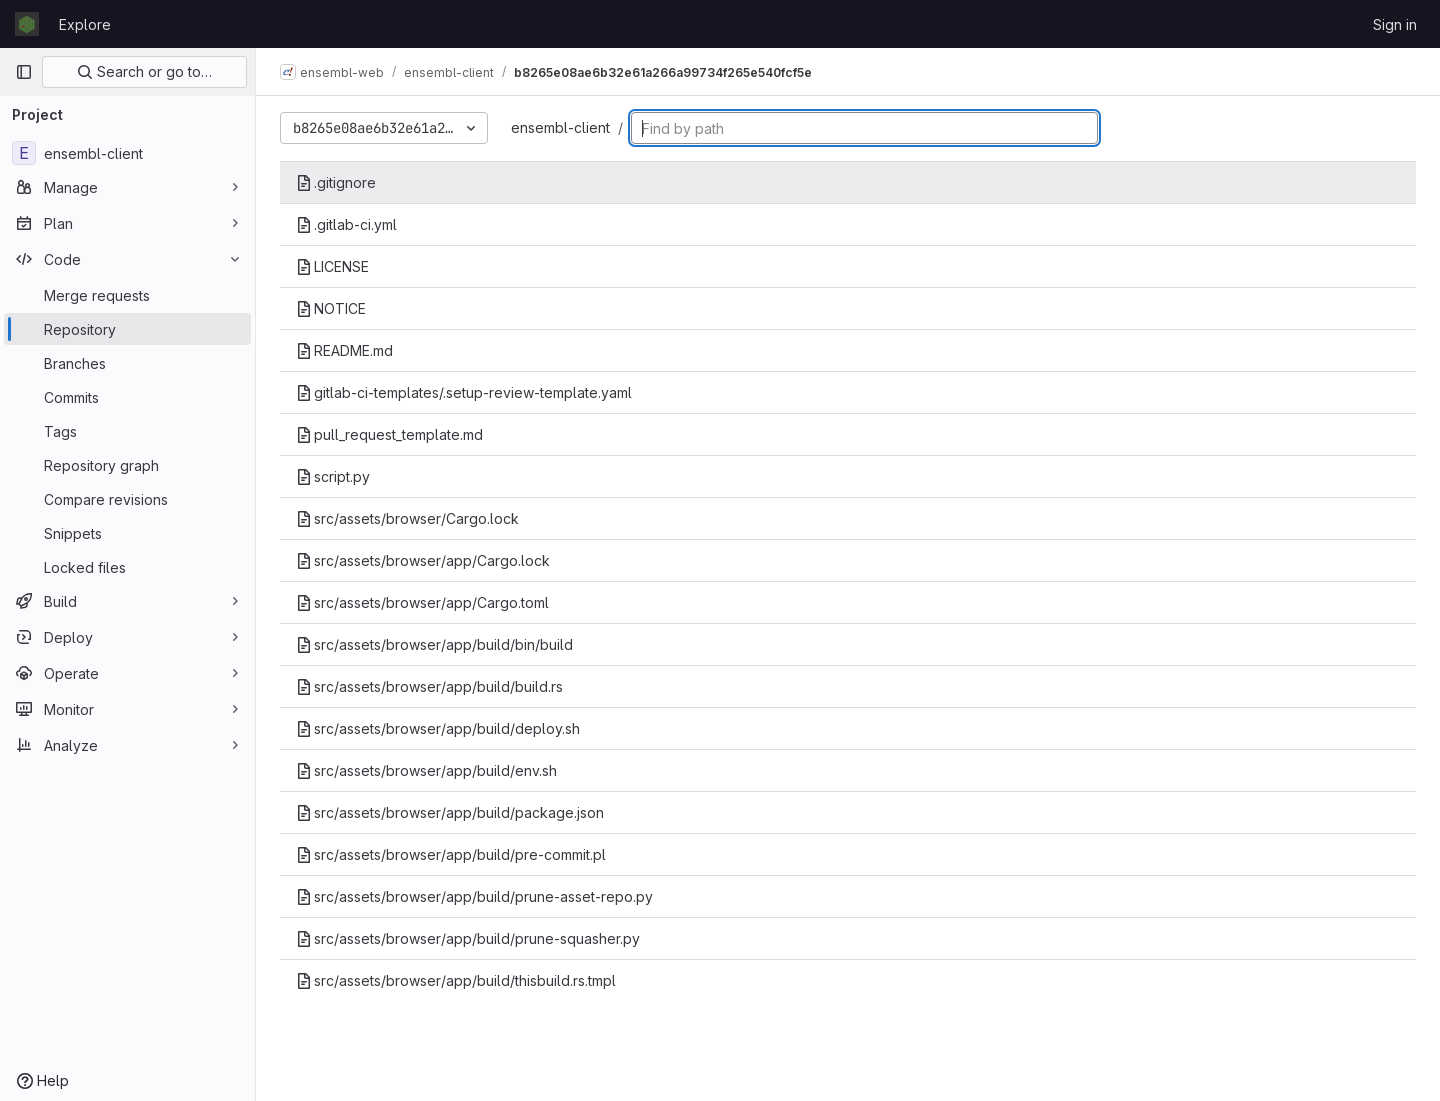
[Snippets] (127, 533)
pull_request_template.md (389, 434)
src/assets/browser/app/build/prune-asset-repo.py (474, 896)
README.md (344, 350)
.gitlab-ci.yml (346, 224)
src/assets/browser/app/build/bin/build (434, 644)
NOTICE (331, 308)
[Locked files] (127, 567)
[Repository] (127, 329)
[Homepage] (27, 24)
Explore (85, 24)
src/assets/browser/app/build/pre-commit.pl (451, 854)
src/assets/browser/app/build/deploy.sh (438, 728)
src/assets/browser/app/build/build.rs (429, 686)
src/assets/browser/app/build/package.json (450, 812)
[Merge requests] (127, 295)
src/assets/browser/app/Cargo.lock (423, 560)
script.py (333, 476)
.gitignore (336, 182)
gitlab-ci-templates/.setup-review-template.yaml (464, 392)
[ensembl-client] (127, 153)
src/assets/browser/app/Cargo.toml (422, 602)
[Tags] (127, 431)
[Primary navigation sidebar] (24, 72)
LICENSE (332, 266)
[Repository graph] (127, 465)
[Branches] (127, 363)
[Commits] (127, 397)
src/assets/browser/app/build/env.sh (426, 770)
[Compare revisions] (127, 499)
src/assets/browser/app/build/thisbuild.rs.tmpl (456, 980)
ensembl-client (560, 127)
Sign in (1395, 24)
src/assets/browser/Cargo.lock (407, 518)
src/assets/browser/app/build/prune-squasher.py (468, 938)
